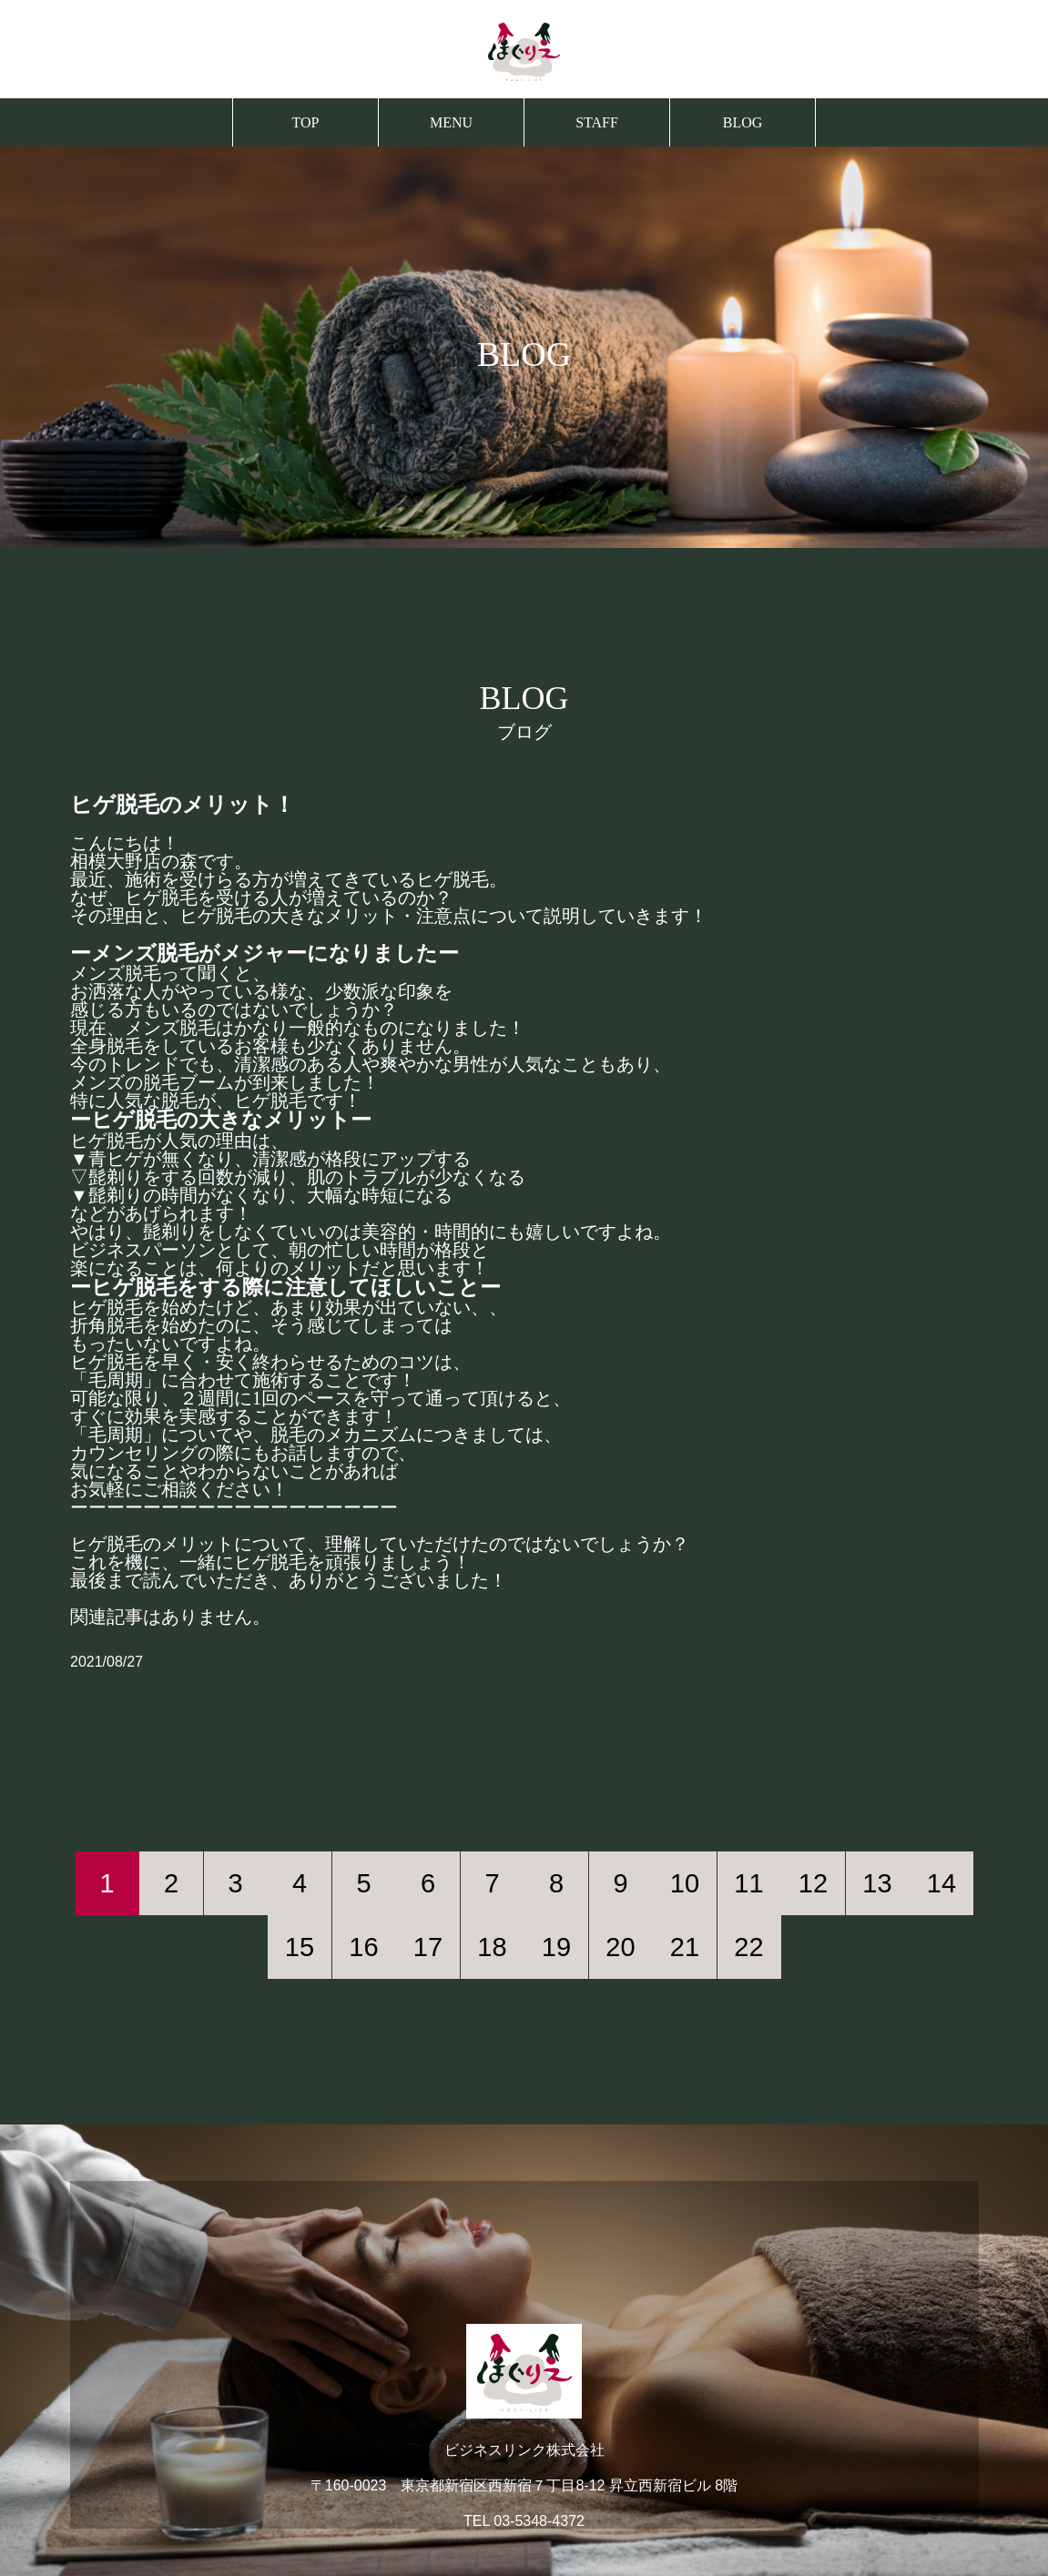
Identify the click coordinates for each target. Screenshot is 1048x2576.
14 (941, 1883)
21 (684, 1947)
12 (813, 1883)
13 (876, 1883)
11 (748, 1883)
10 (684, 1883)
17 (428, 1947)
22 (748, 1947)
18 (491, 1947)
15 (299, 1947)
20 (620, 1947)
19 (556, 1947)
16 (363, 1947)
